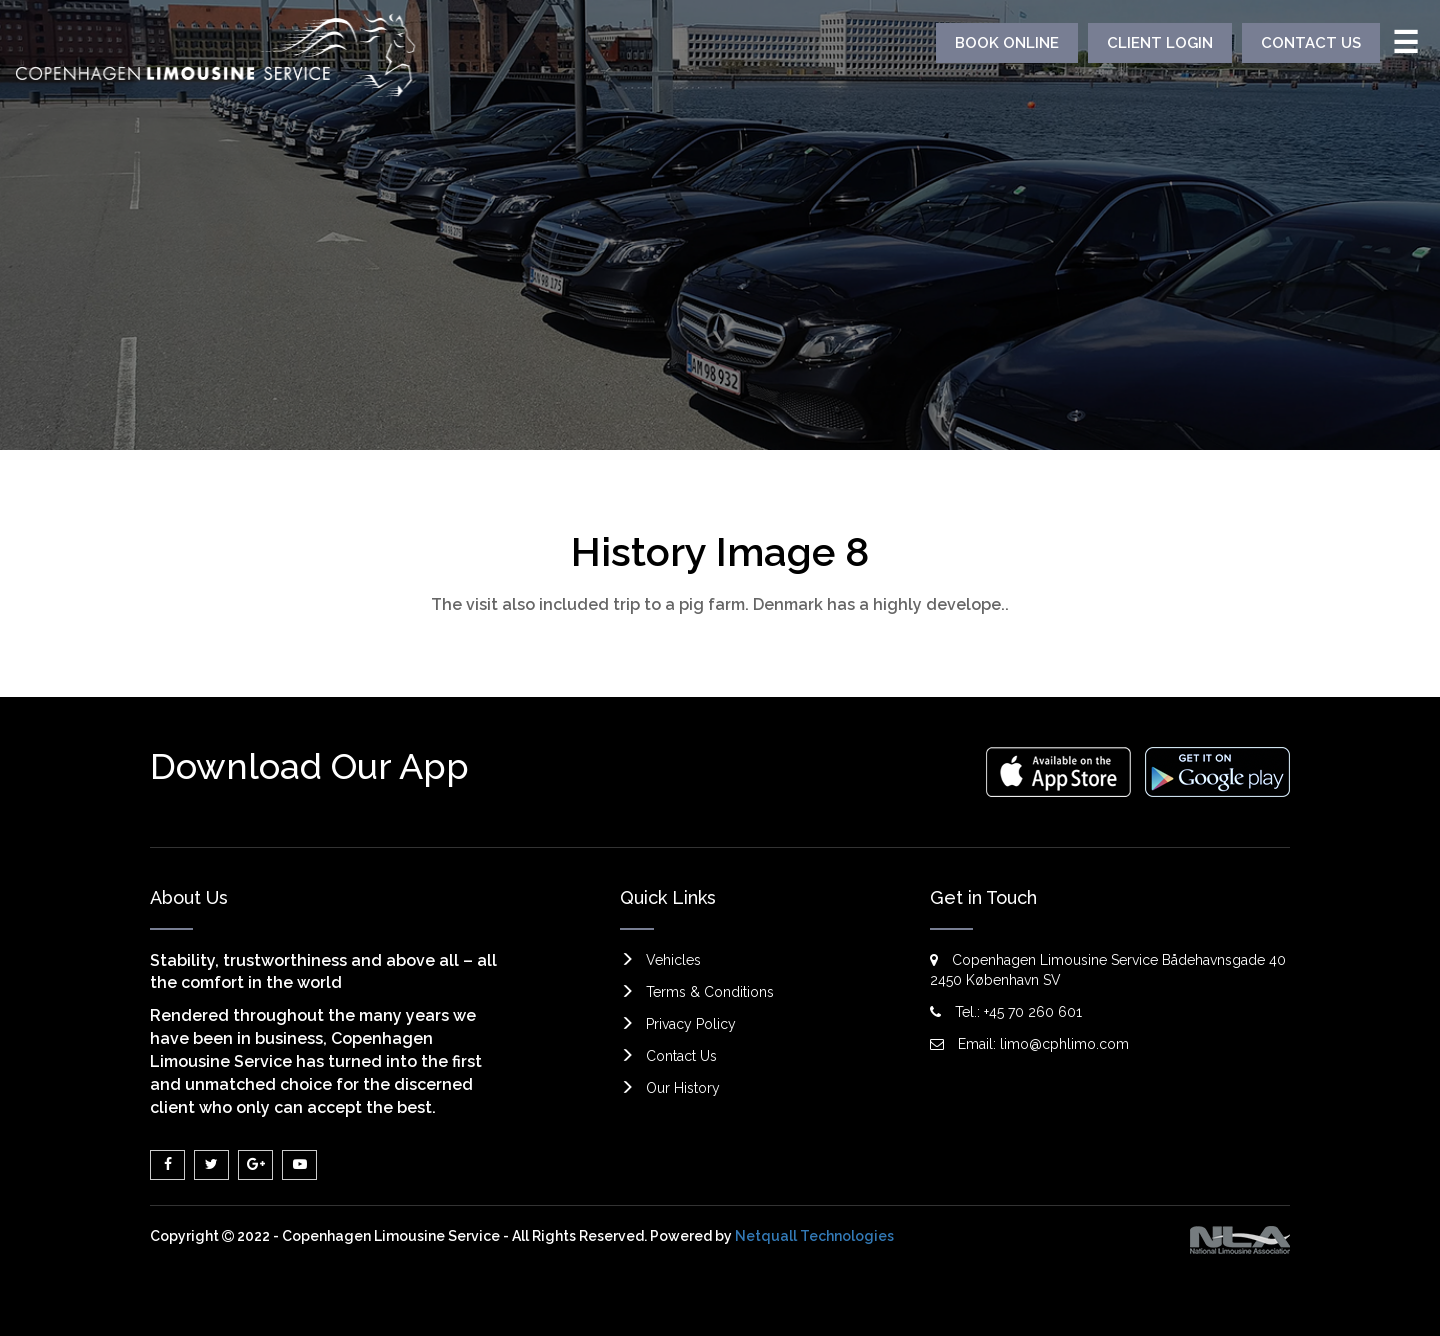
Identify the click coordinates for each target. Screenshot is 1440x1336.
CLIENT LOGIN (1160, 43)
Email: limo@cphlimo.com (1029, 1044)
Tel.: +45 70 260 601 (1006, 1012)
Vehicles (673, 960)
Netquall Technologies (814, 1236)
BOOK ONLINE (1007, 43)
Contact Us (681, 1056)
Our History (683, 1088)
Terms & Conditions (710, 992)
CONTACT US (1311, 43)
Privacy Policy (691, 1024)
